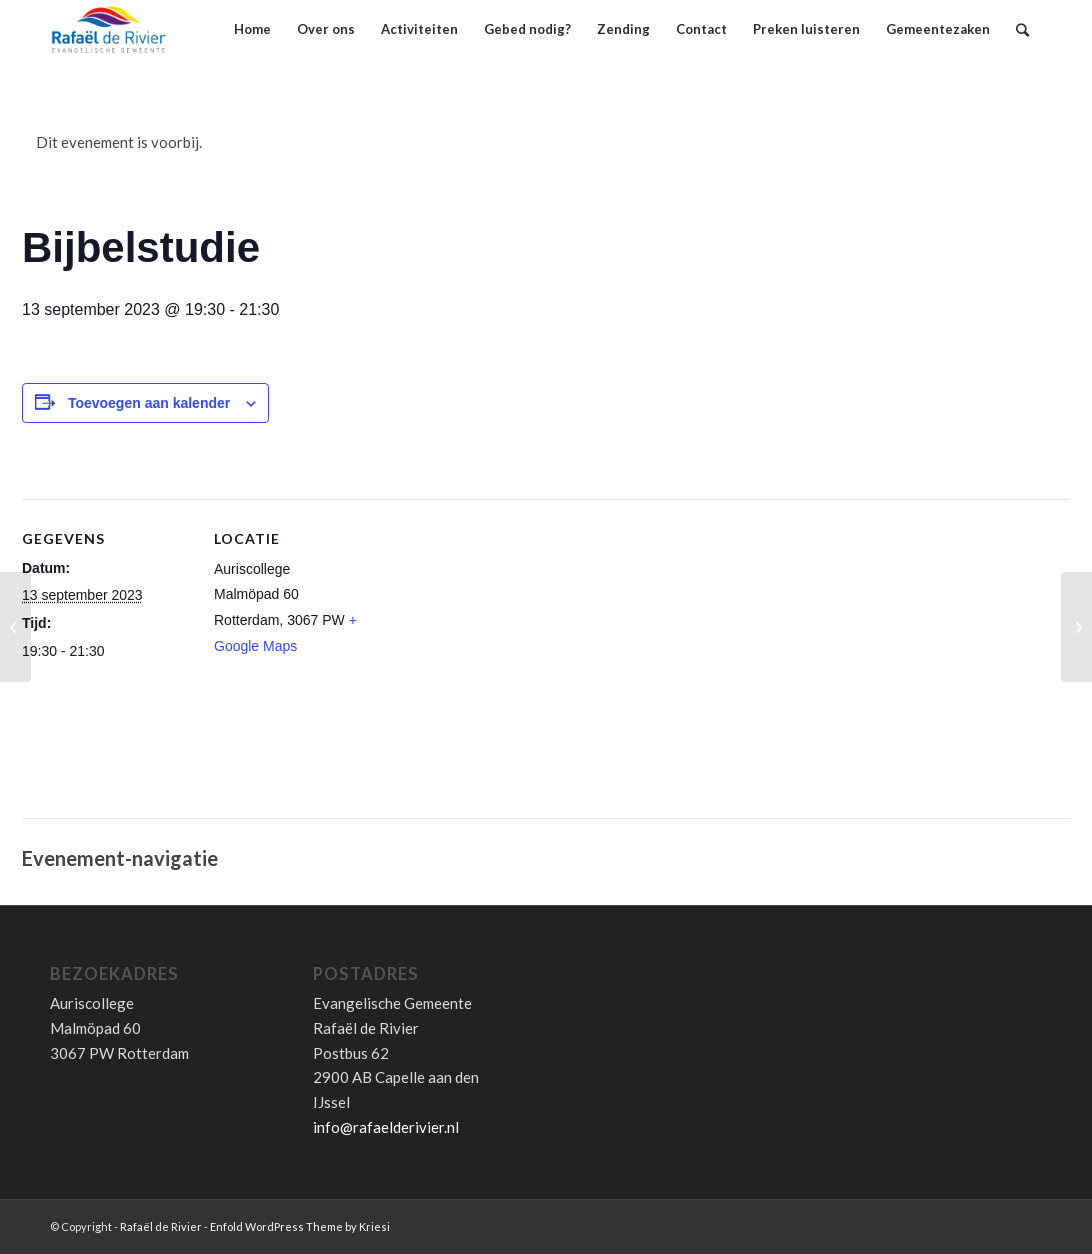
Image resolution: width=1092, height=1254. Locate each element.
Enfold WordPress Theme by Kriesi (300, 1226)
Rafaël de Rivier (161, 1226)
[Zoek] (1022, 29)
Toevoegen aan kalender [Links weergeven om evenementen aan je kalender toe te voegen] (149, 403)
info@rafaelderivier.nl (386, 1127)
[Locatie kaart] (511, 668)
